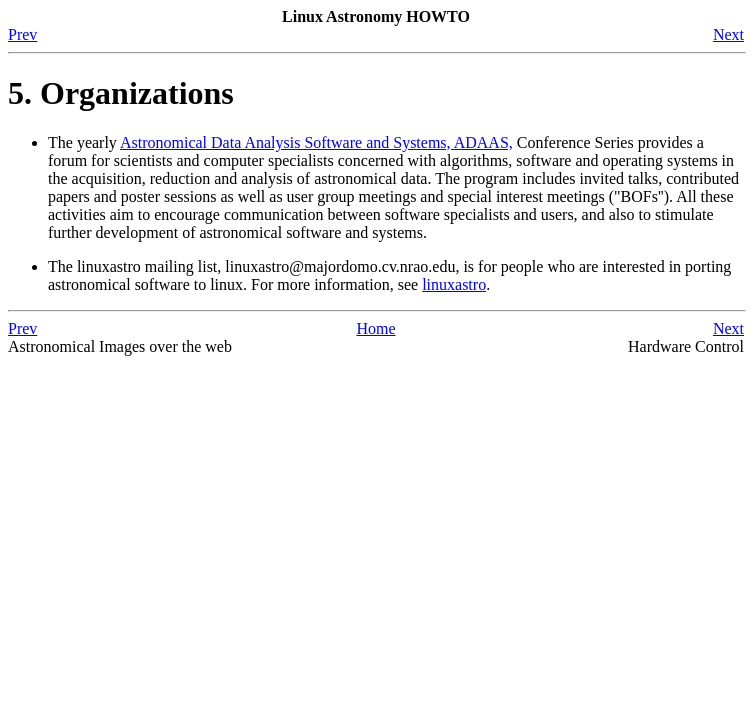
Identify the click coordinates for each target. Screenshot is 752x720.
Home (375, 328)
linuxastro (454, 284)
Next (728, 34)
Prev (22, 34)
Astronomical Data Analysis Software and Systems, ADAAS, (316, 142)
